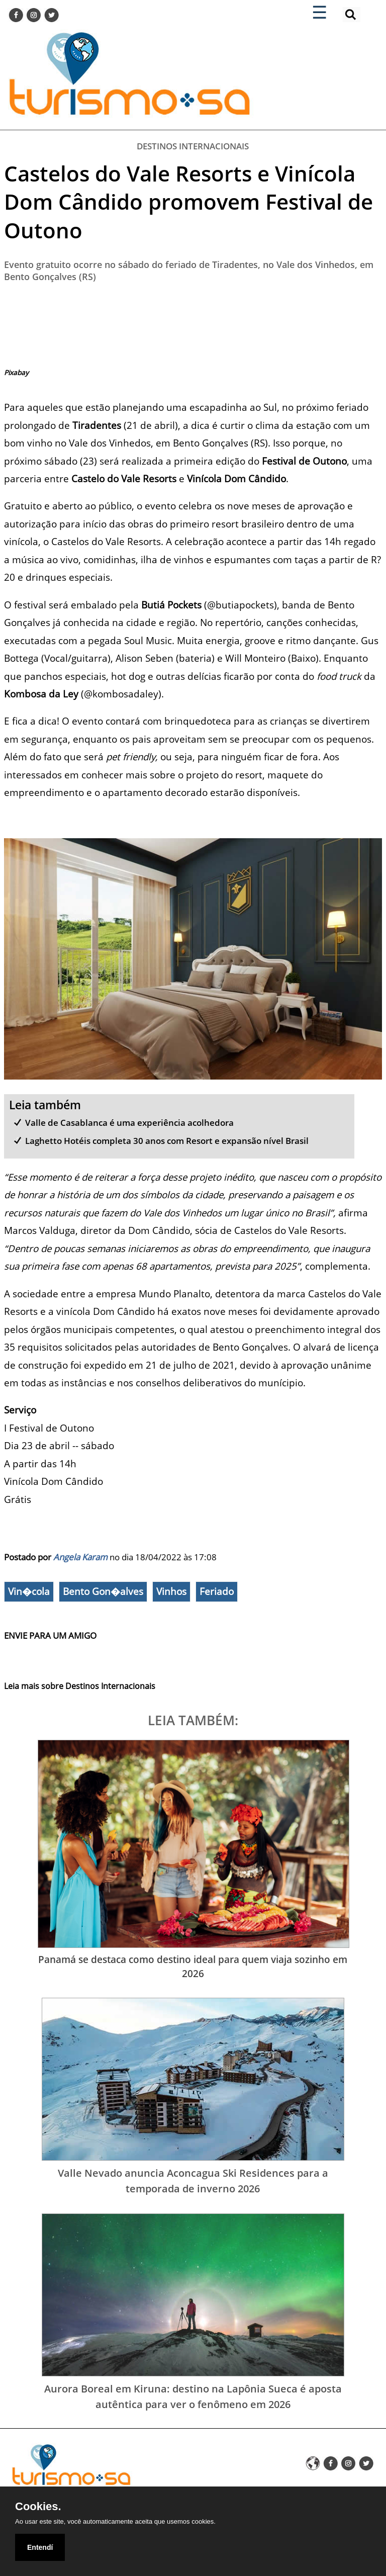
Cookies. (38, 2507)
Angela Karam (80, 1557)
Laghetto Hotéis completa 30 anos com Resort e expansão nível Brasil (167, 1140)
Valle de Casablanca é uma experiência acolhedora (129, 1122)
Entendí (40, 2547)
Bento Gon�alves (103, 1591)
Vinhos (171, 1591)
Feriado (217, 1591)
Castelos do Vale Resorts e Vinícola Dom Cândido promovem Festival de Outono (188, 201)
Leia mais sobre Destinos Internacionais (79, 1686)
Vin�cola (29, 1591)
